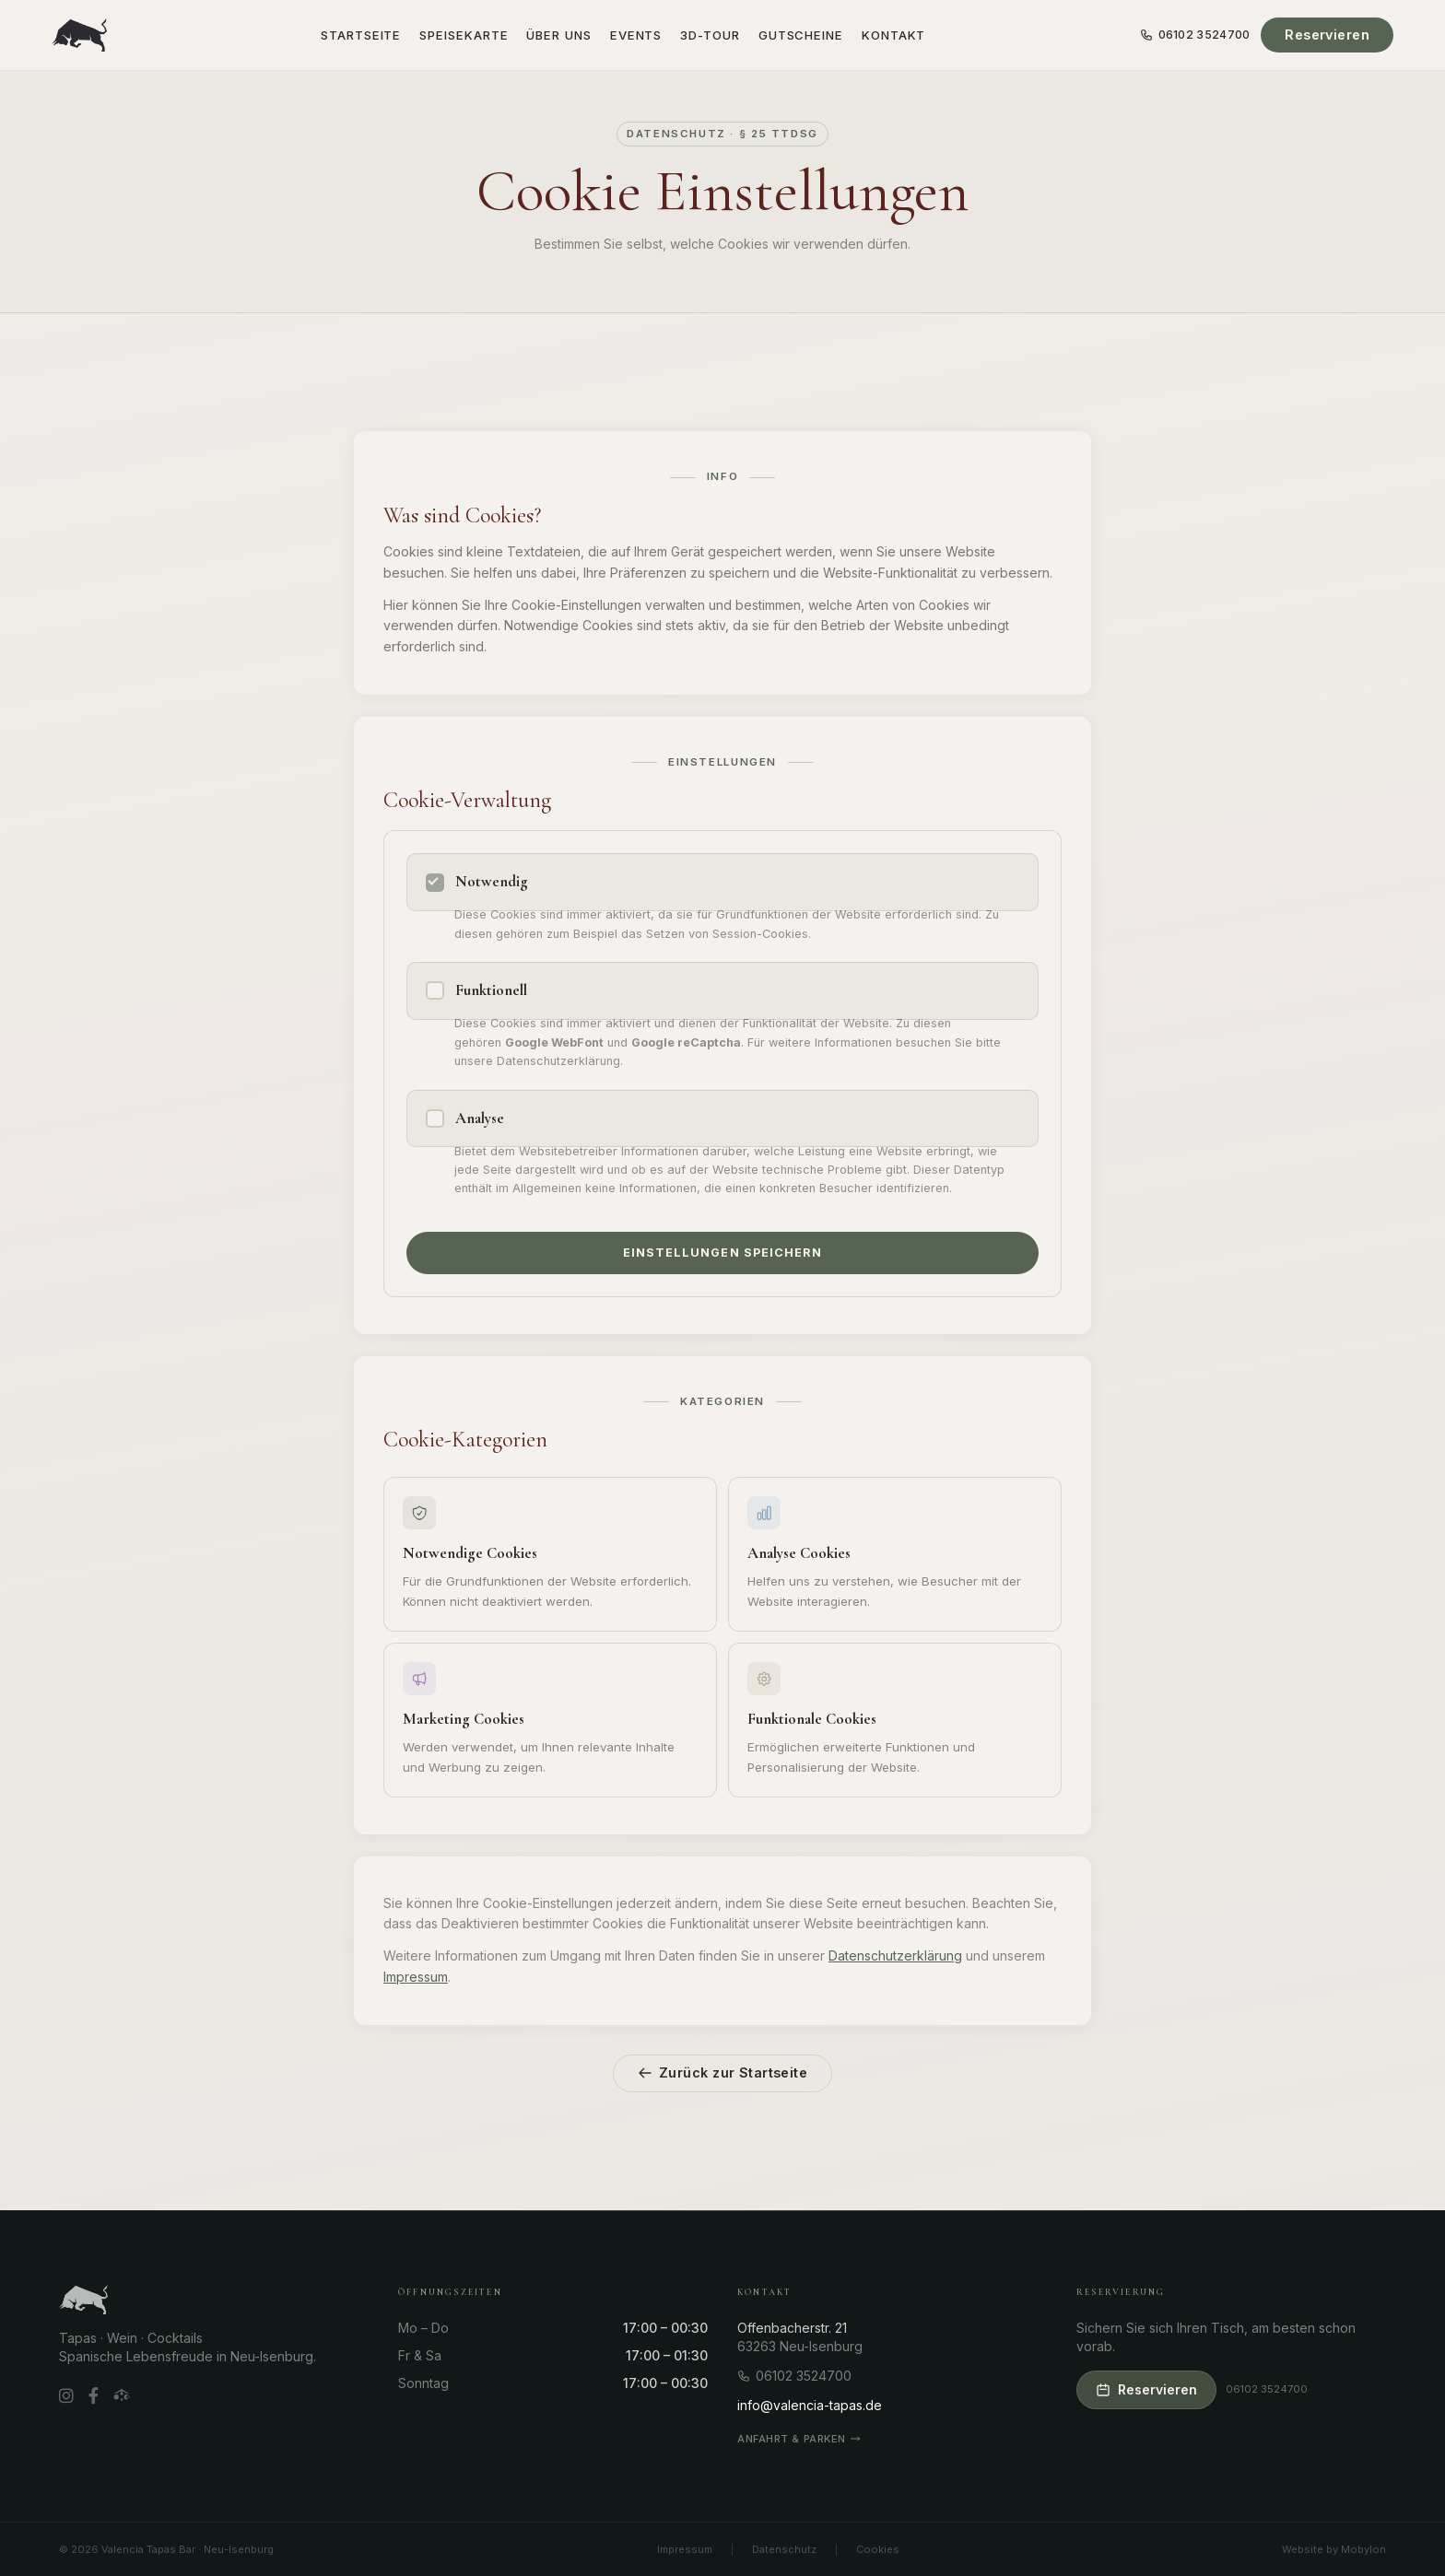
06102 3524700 (1195, 34)
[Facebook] (93, 2396)
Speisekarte (463, 35)
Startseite (361, 35)
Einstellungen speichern (722, 1252)
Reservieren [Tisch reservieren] (1327, 34)
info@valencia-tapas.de (809, 2405)
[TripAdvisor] (121, 2396)
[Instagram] (66, 2396)
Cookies (877, 2549)
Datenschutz (784, 2549)
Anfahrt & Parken (799, 2438)
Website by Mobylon (1334, 2549)
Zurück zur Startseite (722, 2072)
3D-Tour (709, 35)
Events (636, 35)
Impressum (415, 1977)
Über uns (558, 35)
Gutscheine (800, 35)
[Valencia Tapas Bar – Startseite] (79, 35)
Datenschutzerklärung (895, 1955)
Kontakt (893, 35)
